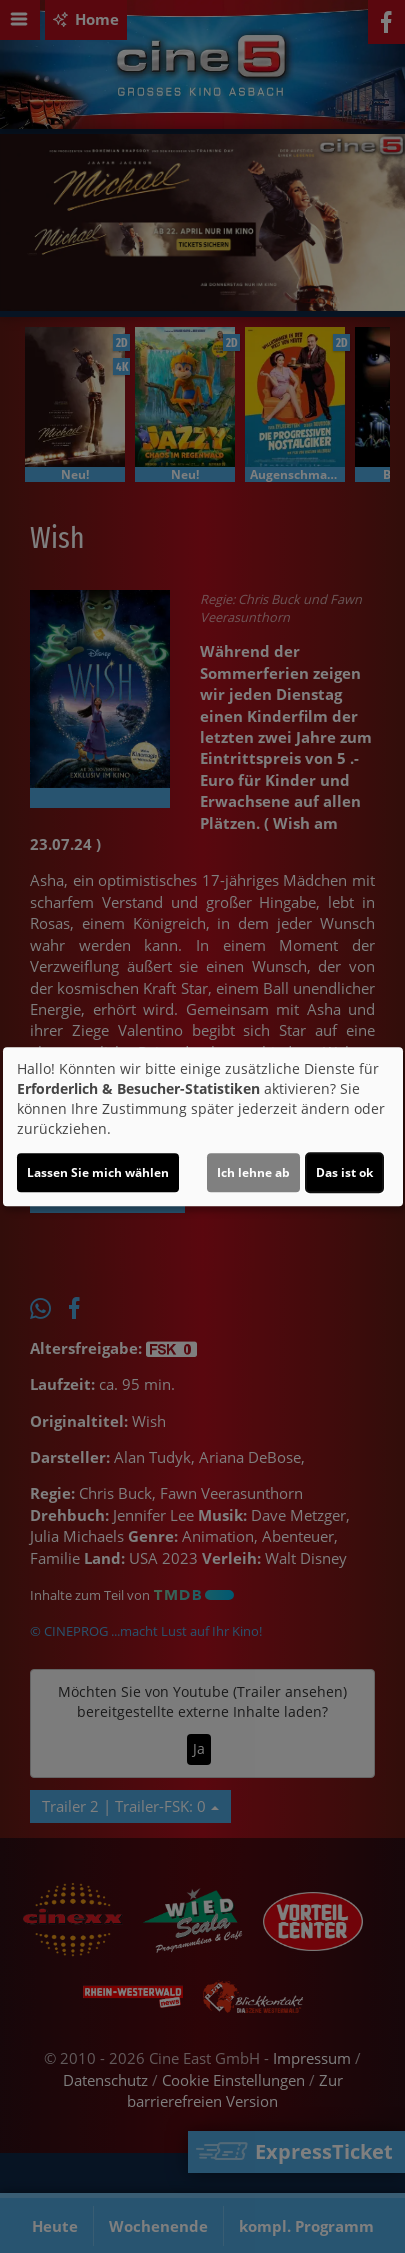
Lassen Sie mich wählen (98, 1172)
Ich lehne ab (253, 1172)
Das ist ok (344, 1172)
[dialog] (203, 1127)
